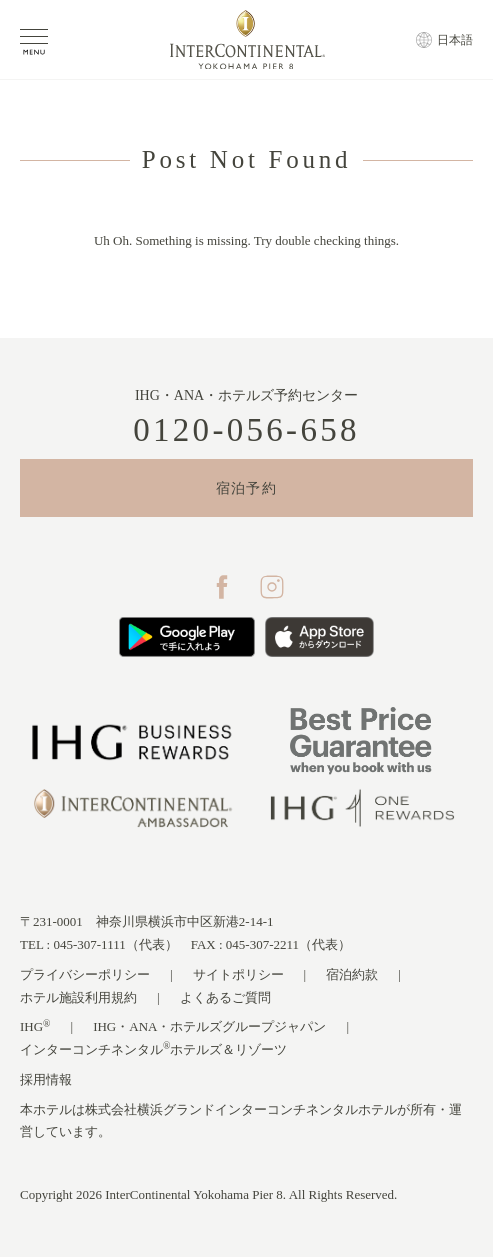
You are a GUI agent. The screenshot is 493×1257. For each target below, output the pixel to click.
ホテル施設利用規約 (78, 997)
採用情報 (46, 1079)
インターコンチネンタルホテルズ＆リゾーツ (153, 1048)
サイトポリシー (238, 974)
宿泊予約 (247, 488)
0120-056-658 (246, 430)
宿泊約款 (352, 974)
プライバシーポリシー (85, 974)
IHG (35, 1026)
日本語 (455, 40)
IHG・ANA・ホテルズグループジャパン (209, 1026)
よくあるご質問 (225, 997)
